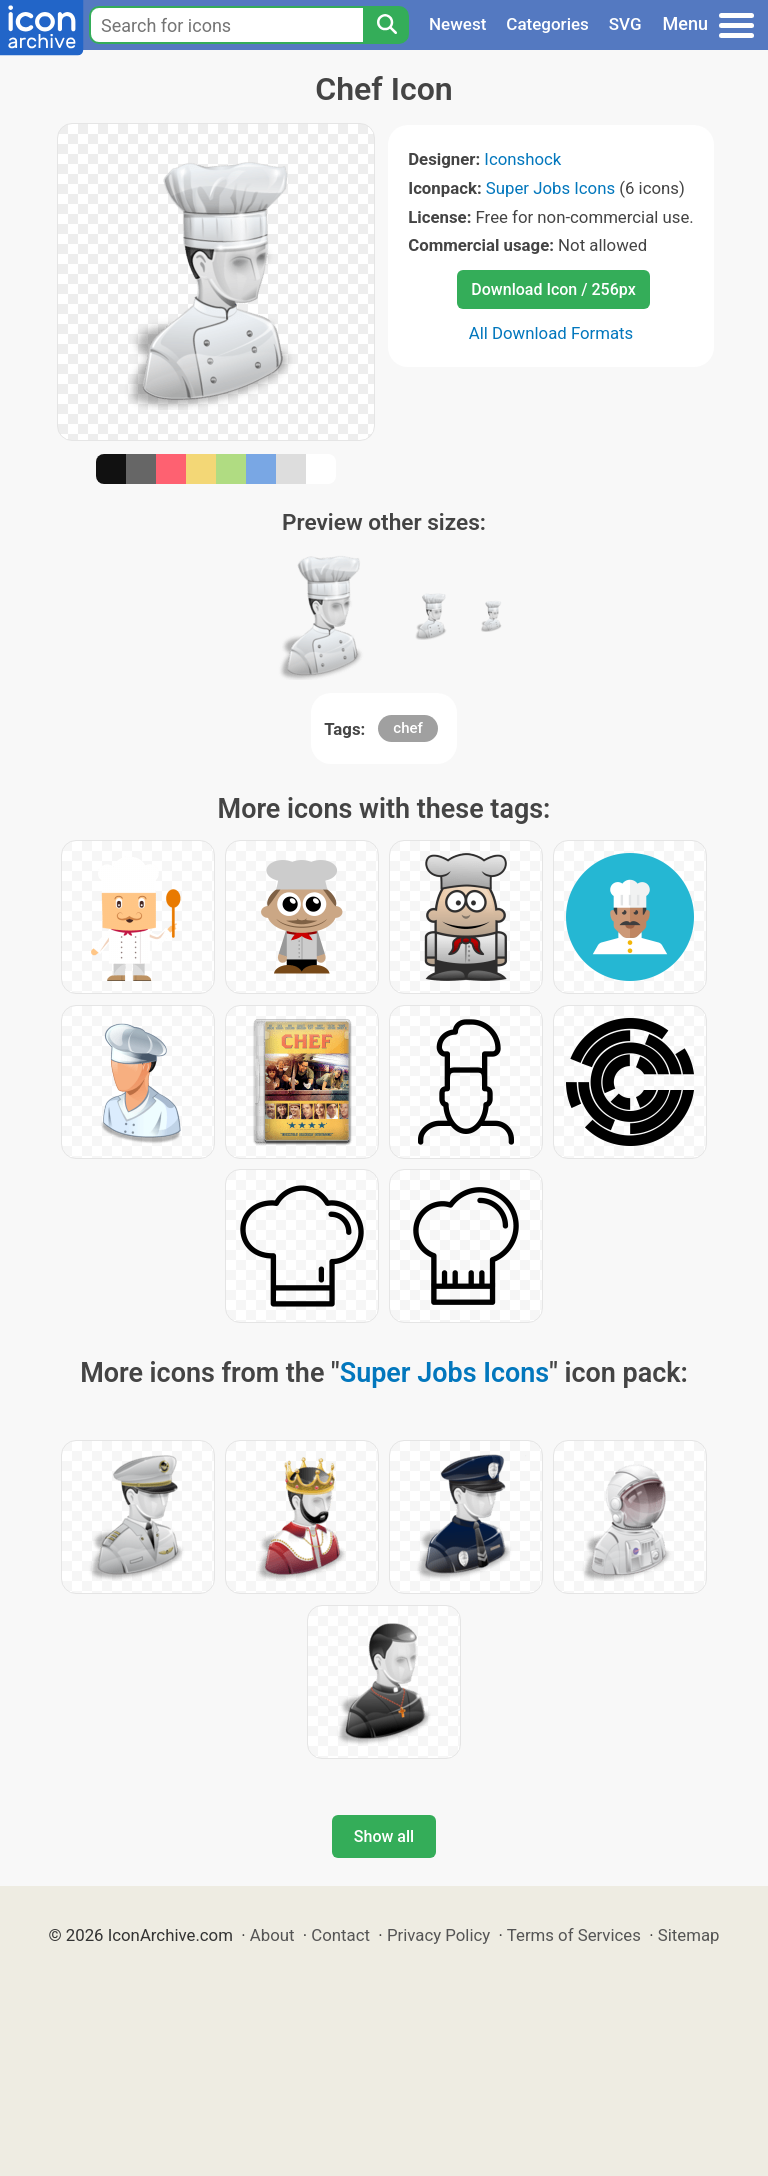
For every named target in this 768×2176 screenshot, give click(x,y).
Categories (547, 24)
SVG (625, 24)
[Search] (386, 25)
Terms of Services (574, 1935)
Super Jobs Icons (550, 188)
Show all (384, 1836)
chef (408, 728)
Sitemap (689, 1935)
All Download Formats (551, 333)
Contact (340, 1935)
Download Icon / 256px (553, 289)
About (272, 1935)
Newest (457, 24)
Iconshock (522, 159)
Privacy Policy (438, 1935)
